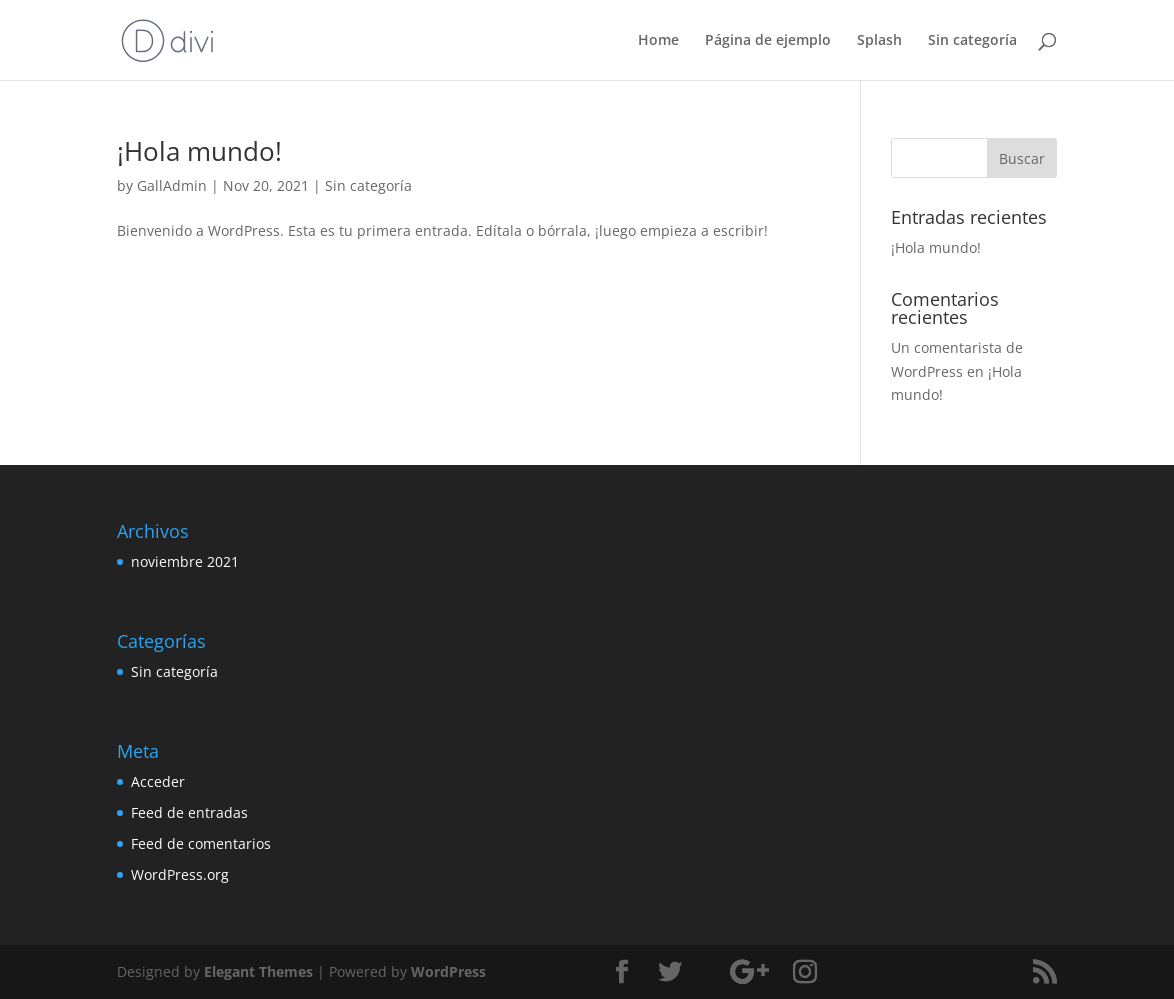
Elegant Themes (258, 971)
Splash (879, 41)
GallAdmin (172, 185)
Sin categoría (972, 41)
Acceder (158, 781)
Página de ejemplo (768, 41)
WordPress (448, 971)
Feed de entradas (189, 812)
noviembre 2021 (185, 561)
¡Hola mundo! (199, 151)
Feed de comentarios (201, 843)
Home (658, 41)
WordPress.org (180, 874)
